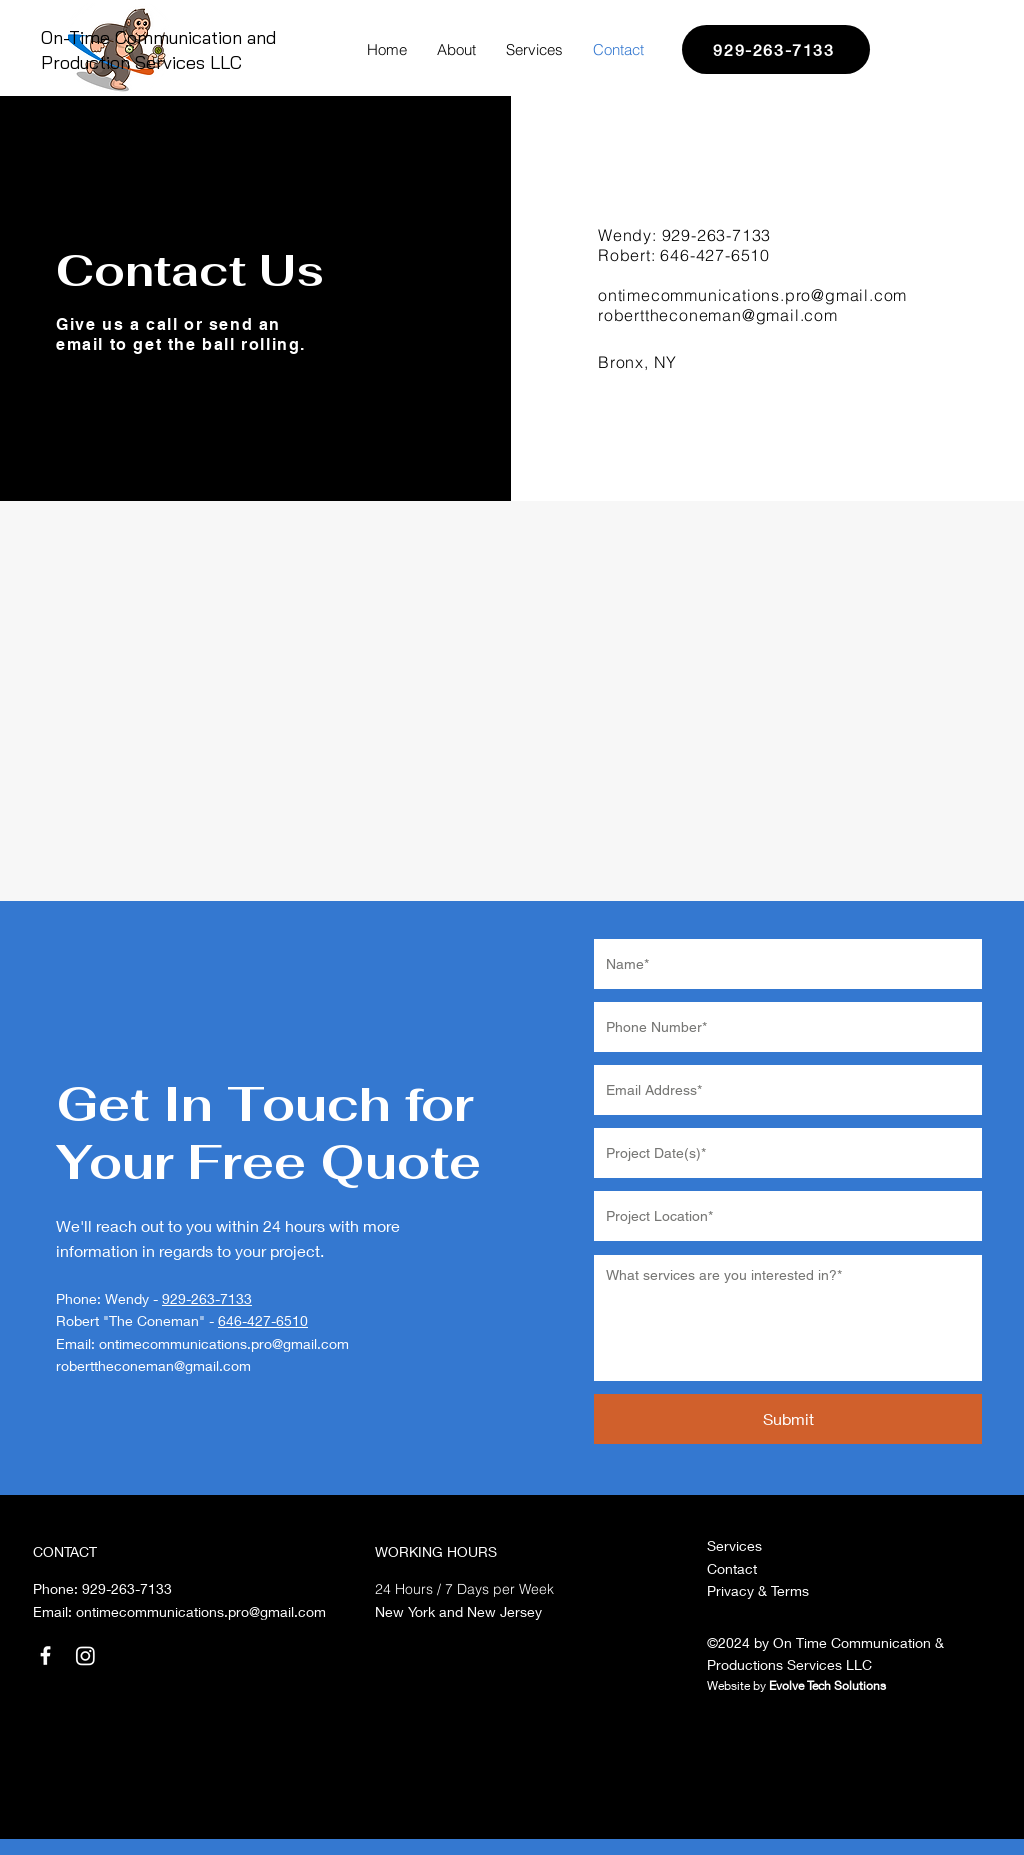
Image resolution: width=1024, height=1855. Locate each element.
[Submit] (788, 1419)
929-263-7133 (717, 235)
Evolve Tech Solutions (827, 1685)
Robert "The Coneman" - (137, 1320)
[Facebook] (45, 1655)
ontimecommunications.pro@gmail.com (224, 1343)
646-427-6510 (715, 255)
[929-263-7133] (776, 49)
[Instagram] (85, 1655)
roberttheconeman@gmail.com (718, 315)
